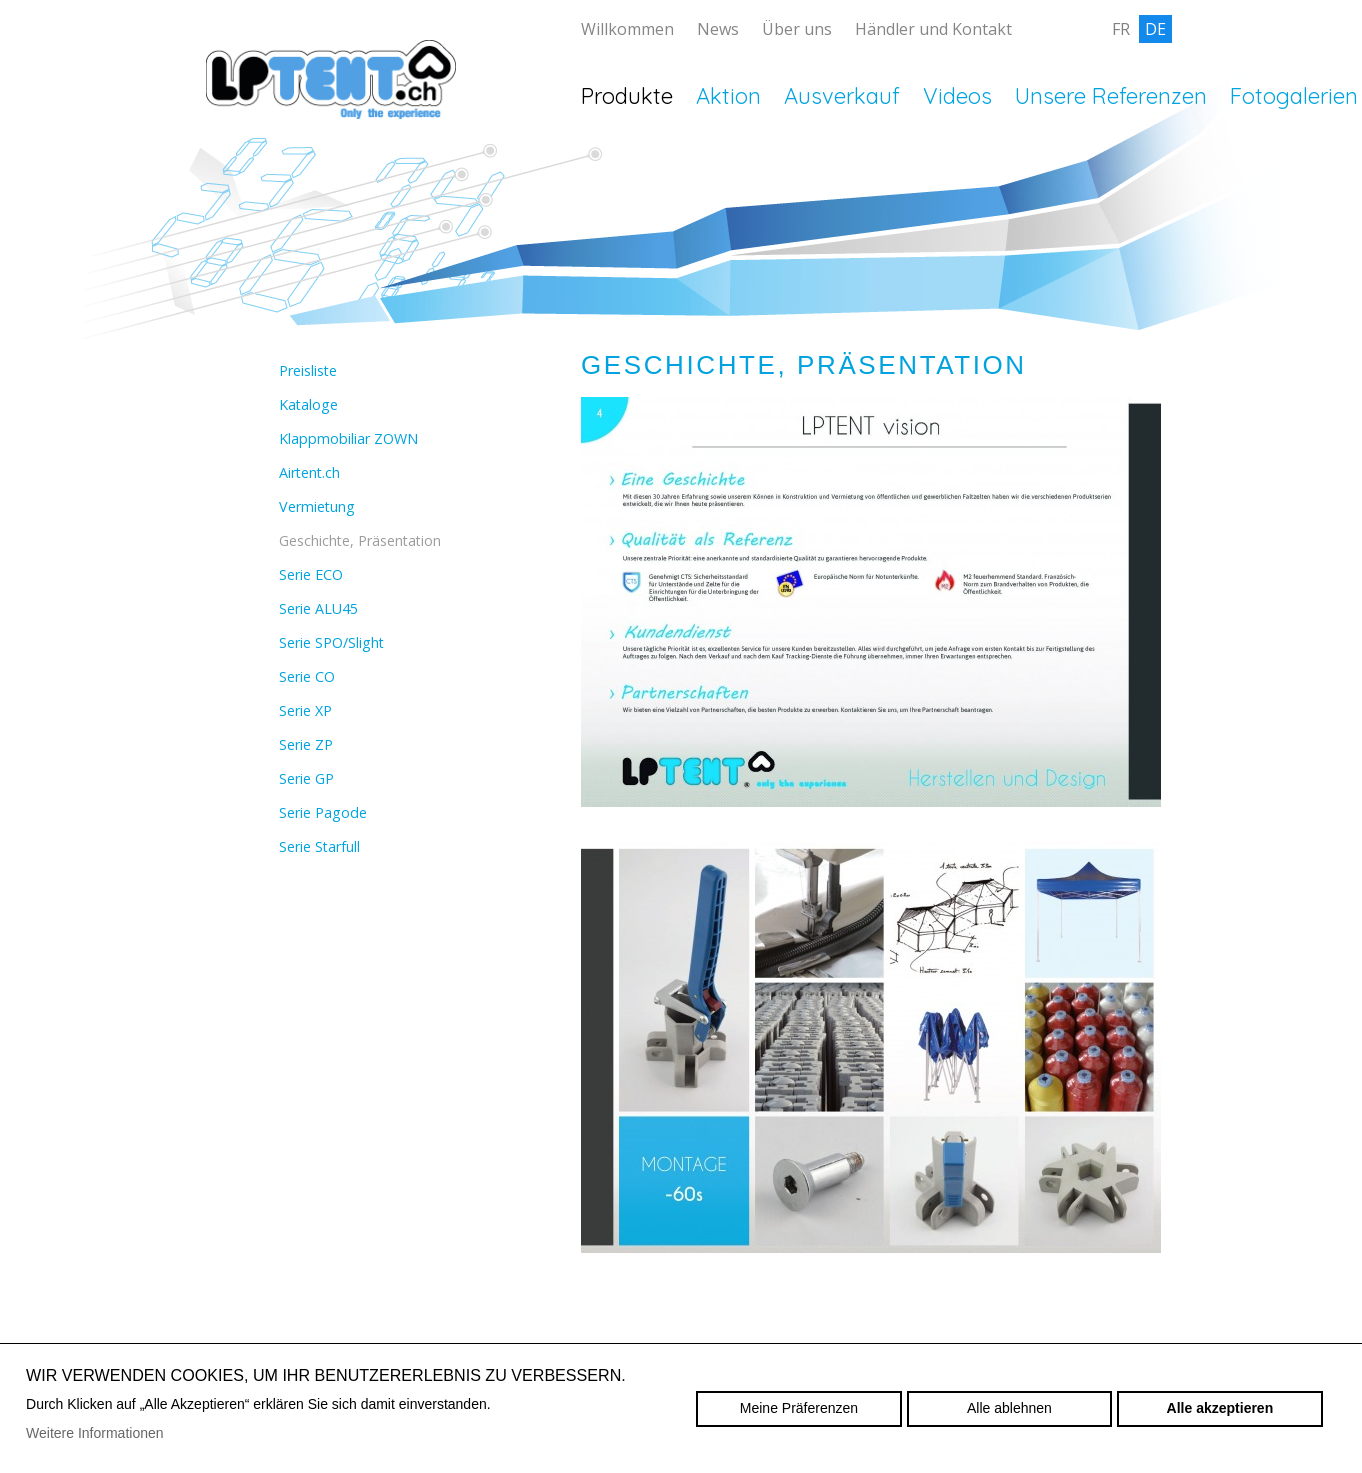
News (718, 29)
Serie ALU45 (318, 608)
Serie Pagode (323, 812)
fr (1121, 29)
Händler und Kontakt (933, 29)
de (1155, 29)
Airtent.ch (309, 472)
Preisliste (308, 370)
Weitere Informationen (94, 1433)
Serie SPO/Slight (331, 642)
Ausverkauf (842, 95)
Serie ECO (311, 574)
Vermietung (317, 506)
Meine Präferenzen (799, 1408)
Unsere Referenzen (1111, 95)
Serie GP (306, 778)
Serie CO (307, 676)
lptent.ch (331, 110)
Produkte (627, 95)
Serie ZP (306, 744)
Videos (957, 95)
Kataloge (308, 404)
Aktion (728, 95)
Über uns (797, 29)
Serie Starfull (319, 846)
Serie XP (305, 710)
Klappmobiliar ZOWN (348, 438)
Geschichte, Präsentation (360, 540)
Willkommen (627, 29)
